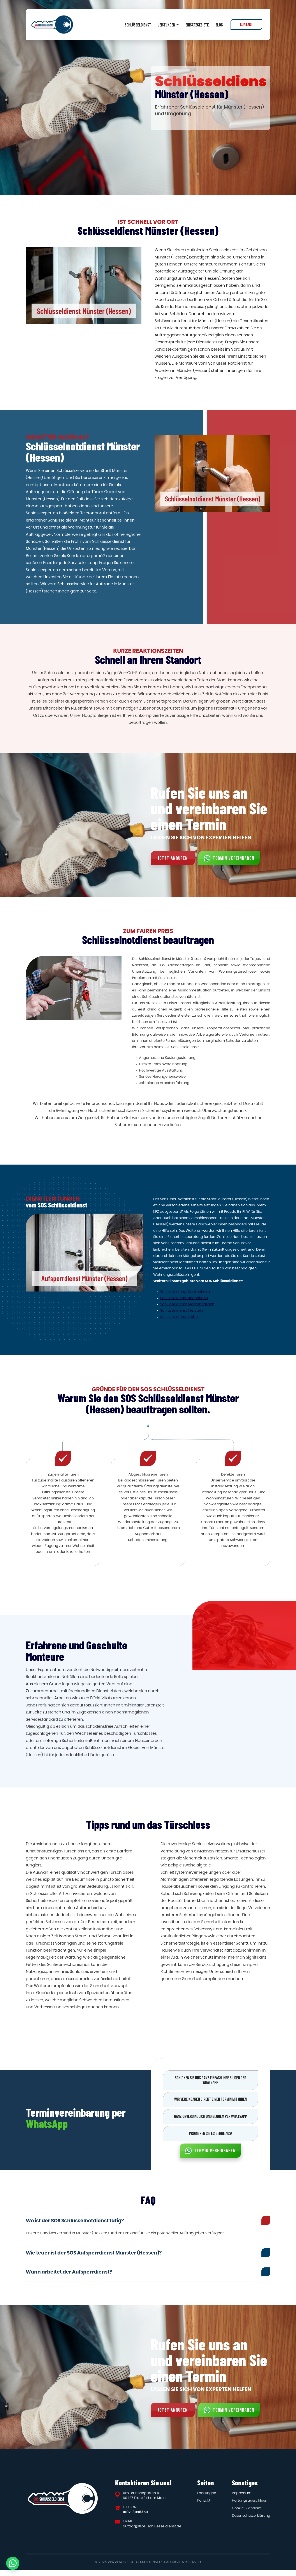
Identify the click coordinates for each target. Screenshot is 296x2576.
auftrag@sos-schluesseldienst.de (152, 2532)
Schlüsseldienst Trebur (179, 1317)
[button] (12, 2563)
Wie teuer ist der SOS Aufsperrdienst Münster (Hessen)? (148, 2259)
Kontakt (246, 24)
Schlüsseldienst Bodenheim (184, 1298)
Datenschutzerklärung (251, 2522)
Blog (219, 25)
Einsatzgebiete (197, 25)
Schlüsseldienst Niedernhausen (187, 1304)
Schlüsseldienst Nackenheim (185, 1292)
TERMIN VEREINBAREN (210, 2156)
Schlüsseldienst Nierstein (181, 1311)
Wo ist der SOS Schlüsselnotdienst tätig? (148, 2226)
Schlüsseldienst (138, 25)
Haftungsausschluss (249, 2507)
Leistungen (166, 25)
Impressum (241, 2499)
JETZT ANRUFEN (173, 858)
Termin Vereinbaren (231, 858)
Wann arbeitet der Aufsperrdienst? (148, 2278)
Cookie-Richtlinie (246, 2514)
